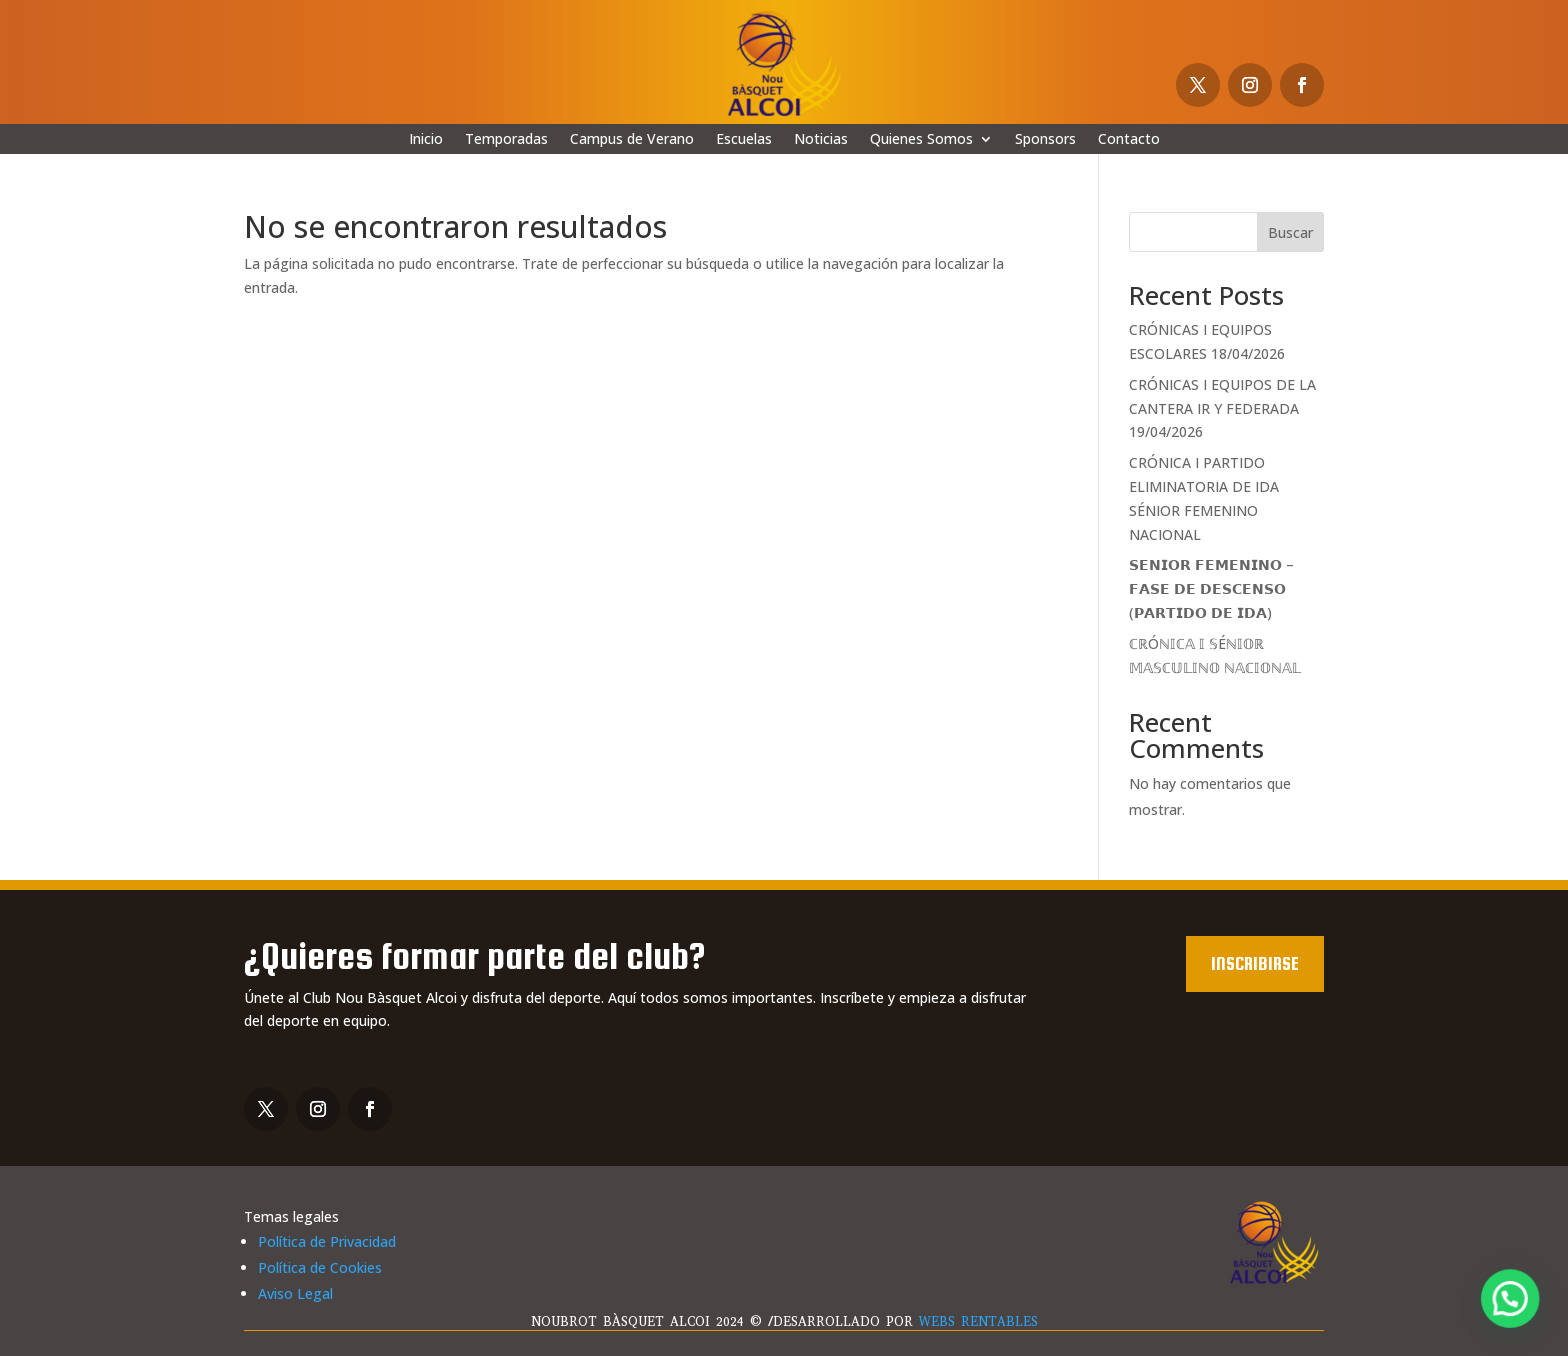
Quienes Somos (921, 140)
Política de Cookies (320, 1267)
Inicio (426, 140)
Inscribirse (1255, 963)
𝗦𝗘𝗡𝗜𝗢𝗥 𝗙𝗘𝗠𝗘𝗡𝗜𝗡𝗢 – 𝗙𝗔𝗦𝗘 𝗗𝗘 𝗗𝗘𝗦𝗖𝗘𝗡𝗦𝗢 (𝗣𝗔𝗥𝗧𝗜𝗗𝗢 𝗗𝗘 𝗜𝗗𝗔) (1211, 588)
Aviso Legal (295, 1293)
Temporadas (506, 140)
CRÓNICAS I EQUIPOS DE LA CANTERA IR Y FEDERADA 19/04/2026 (1222, 408)
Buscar (1290, 232)
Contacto (1129, 140)
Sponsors (1045, 140)
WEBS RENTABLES (978, 1321)
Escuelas (744, 140)
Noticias (821, 140)
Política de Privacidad (327, 1241)
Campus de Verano (632, 140)
